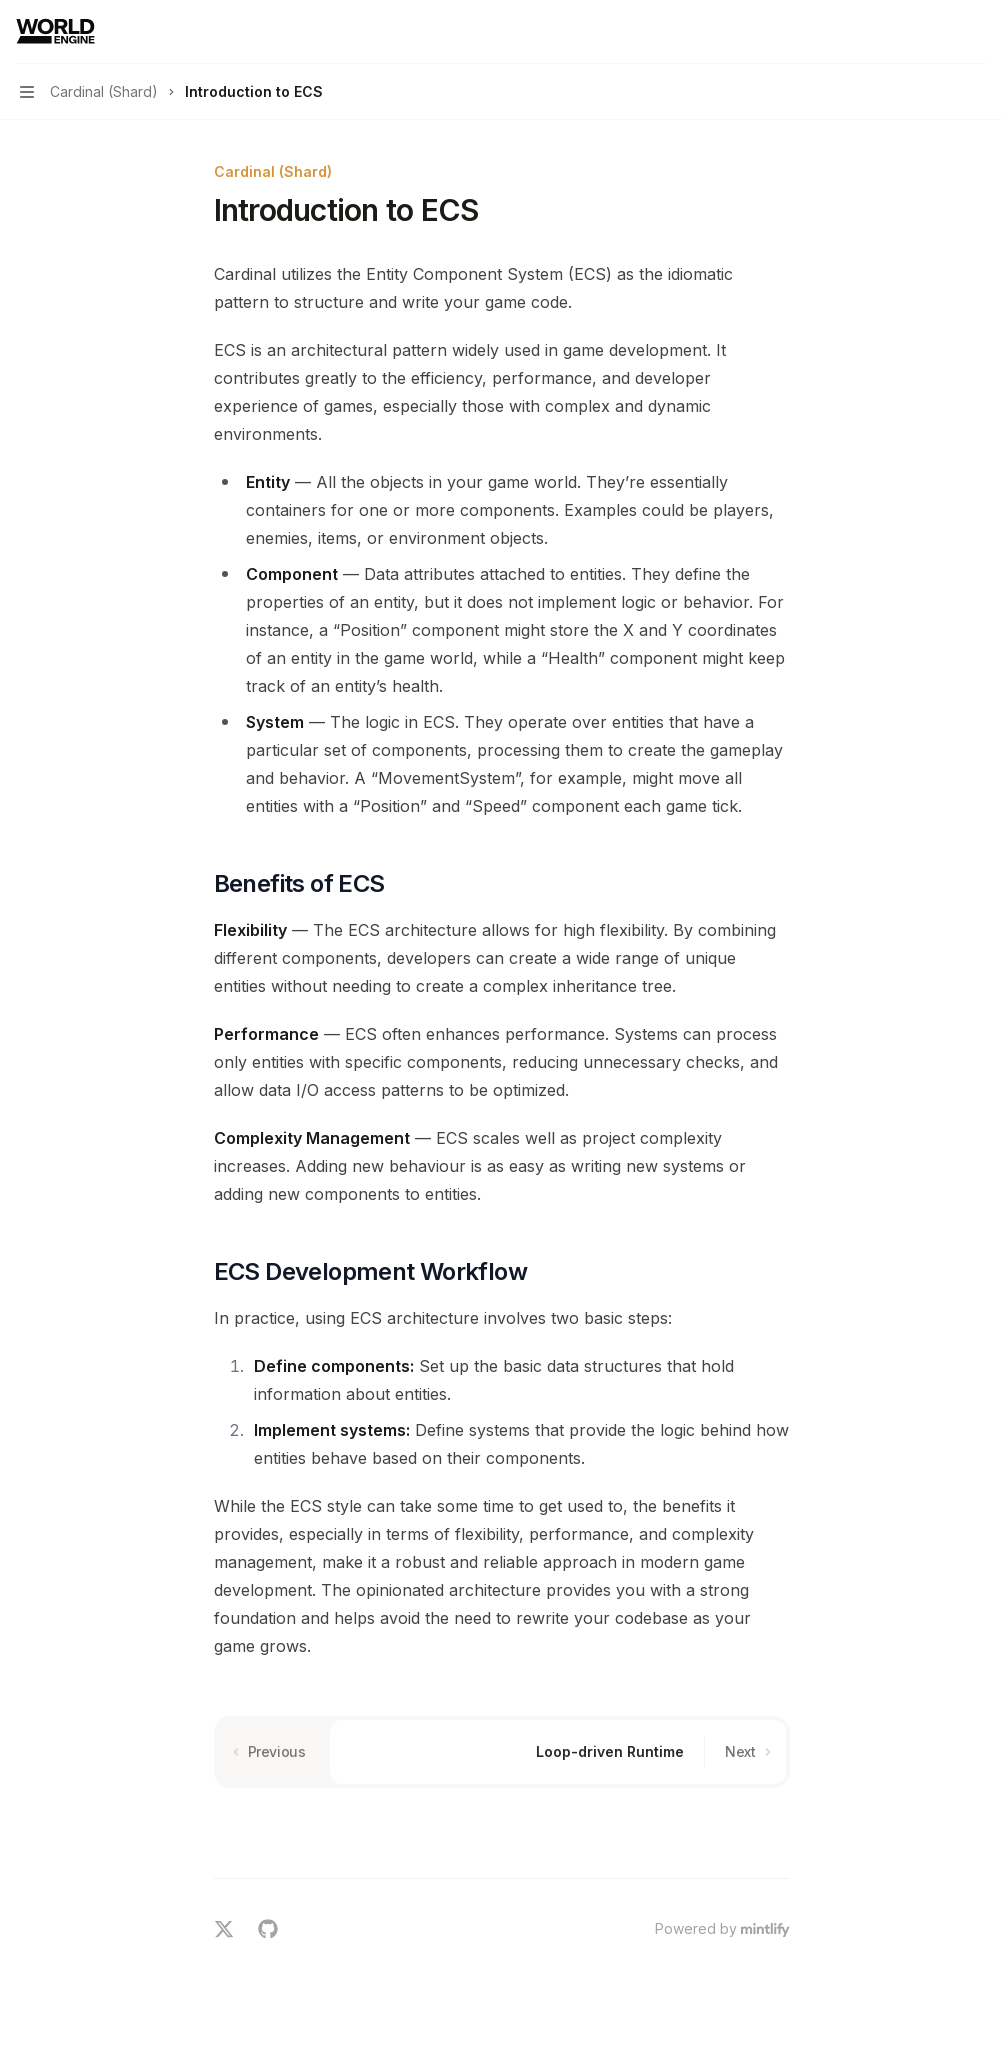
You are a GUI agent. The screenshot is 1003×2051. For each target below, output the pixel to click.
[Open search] (939, 32)
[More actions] (977, 32)
